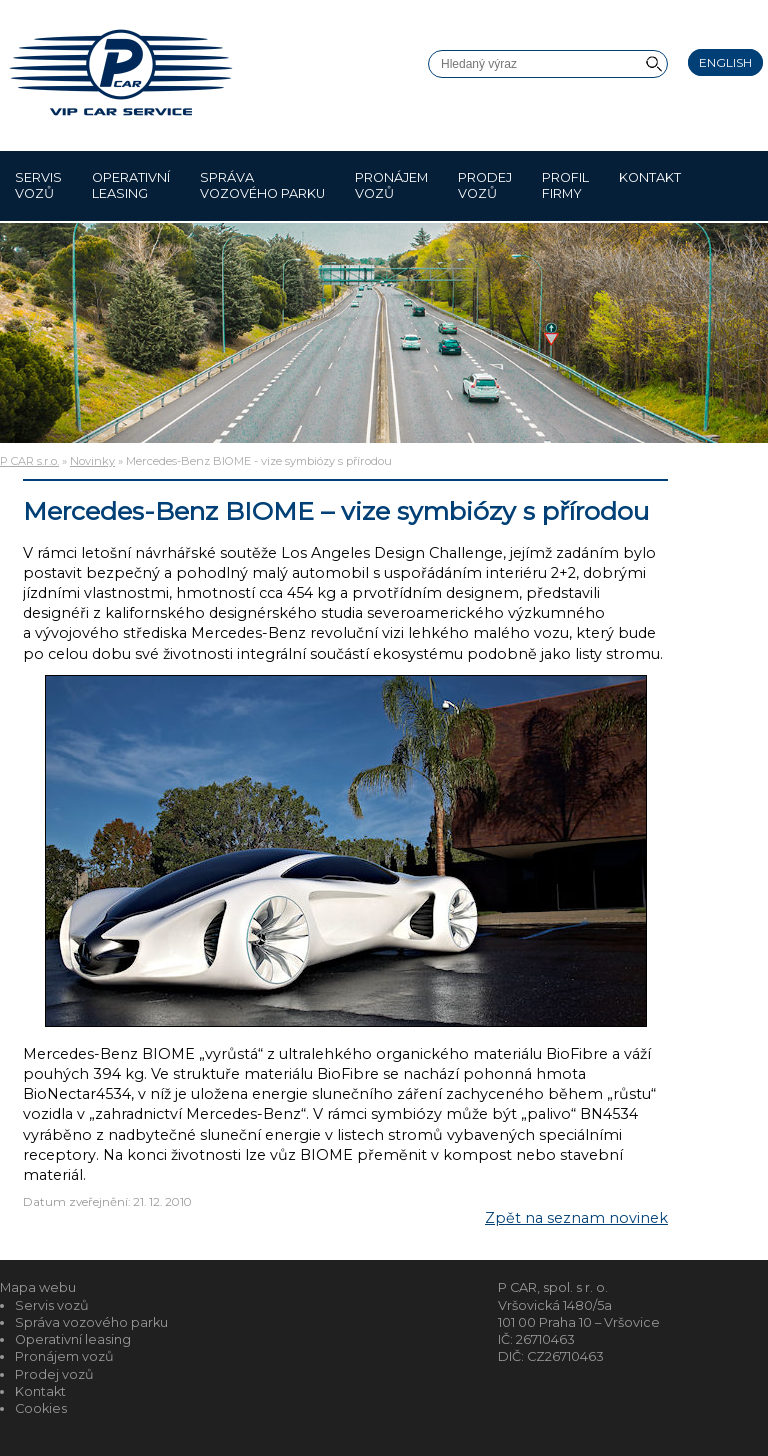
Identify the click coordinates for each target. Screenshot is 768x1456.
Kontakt (650, 185)
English (725, 62)
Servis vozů (38, 185)
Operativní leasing (131, 185)
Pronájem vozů (391, 185)
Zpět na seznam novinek (576, 1218)
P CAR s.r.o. (29, 461)
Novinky (92, 461)
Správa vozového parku (262, 185)
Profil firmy (565, 185)
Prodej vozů (485, 185)
